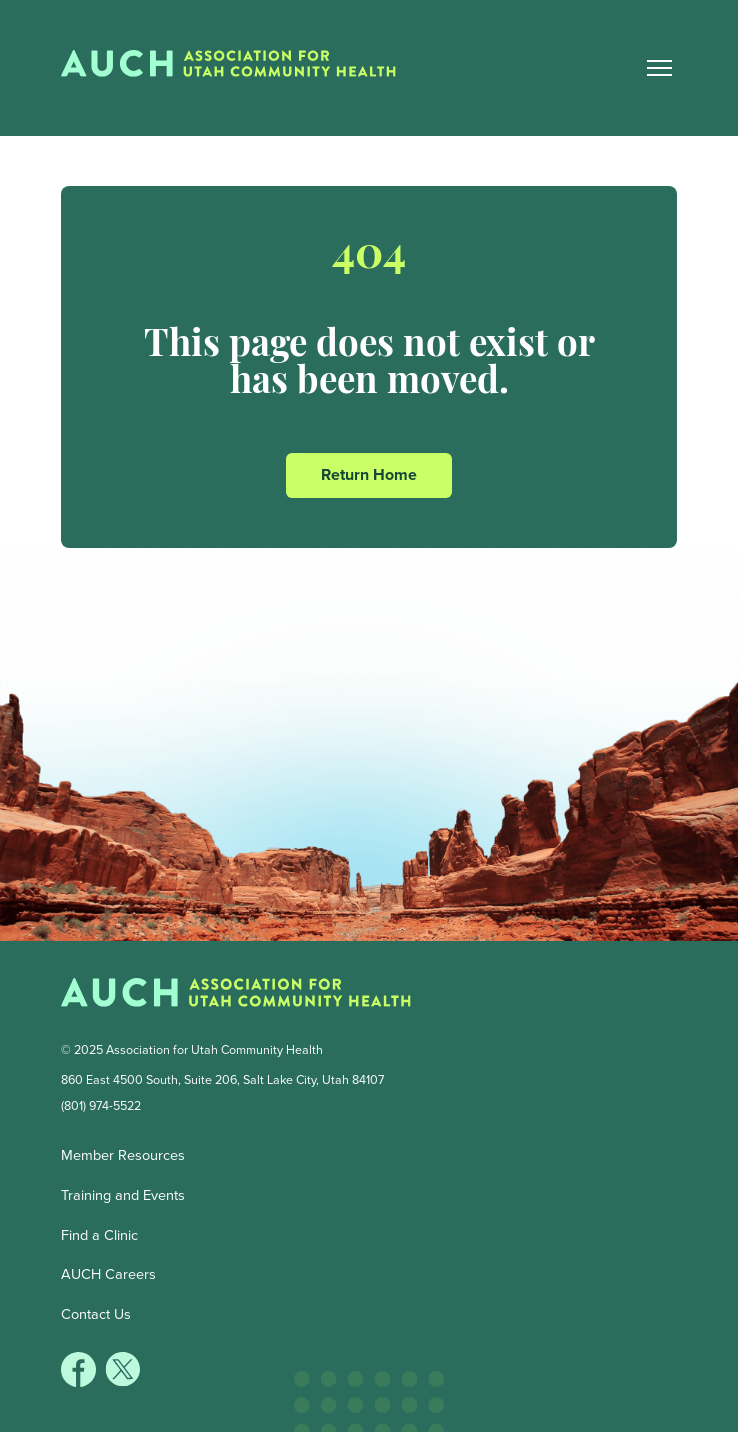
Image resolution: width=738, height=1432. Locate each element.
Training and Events (123, 1195)
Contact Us (96, 1314)
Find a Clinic (99, 1235)
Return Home (369, 474)
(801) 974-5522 (101, 1105)
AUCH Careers (108, 1274)
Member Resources (123, 1155)
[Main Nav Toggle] (660, 68)
